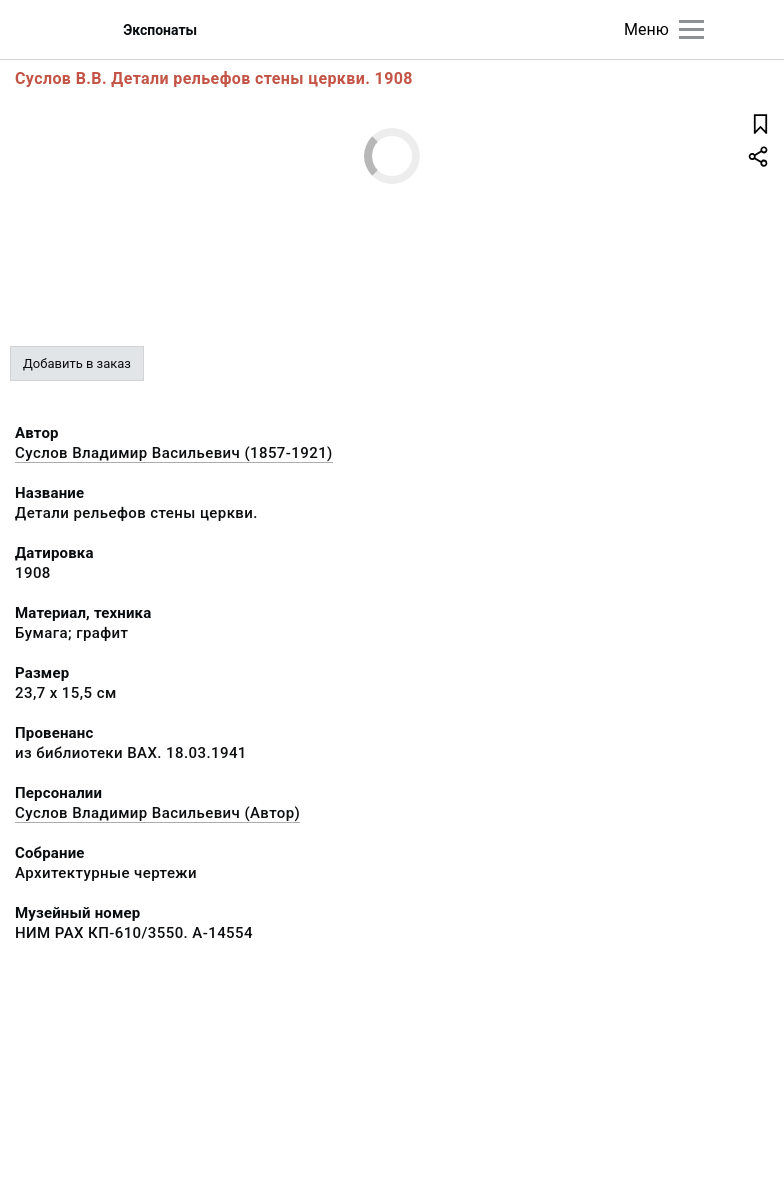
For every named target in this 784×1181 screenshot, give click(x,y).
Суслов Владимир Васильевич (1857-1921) (174, 453)
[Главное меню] (691, 29)
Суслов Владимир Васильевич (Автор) (157, 813)
